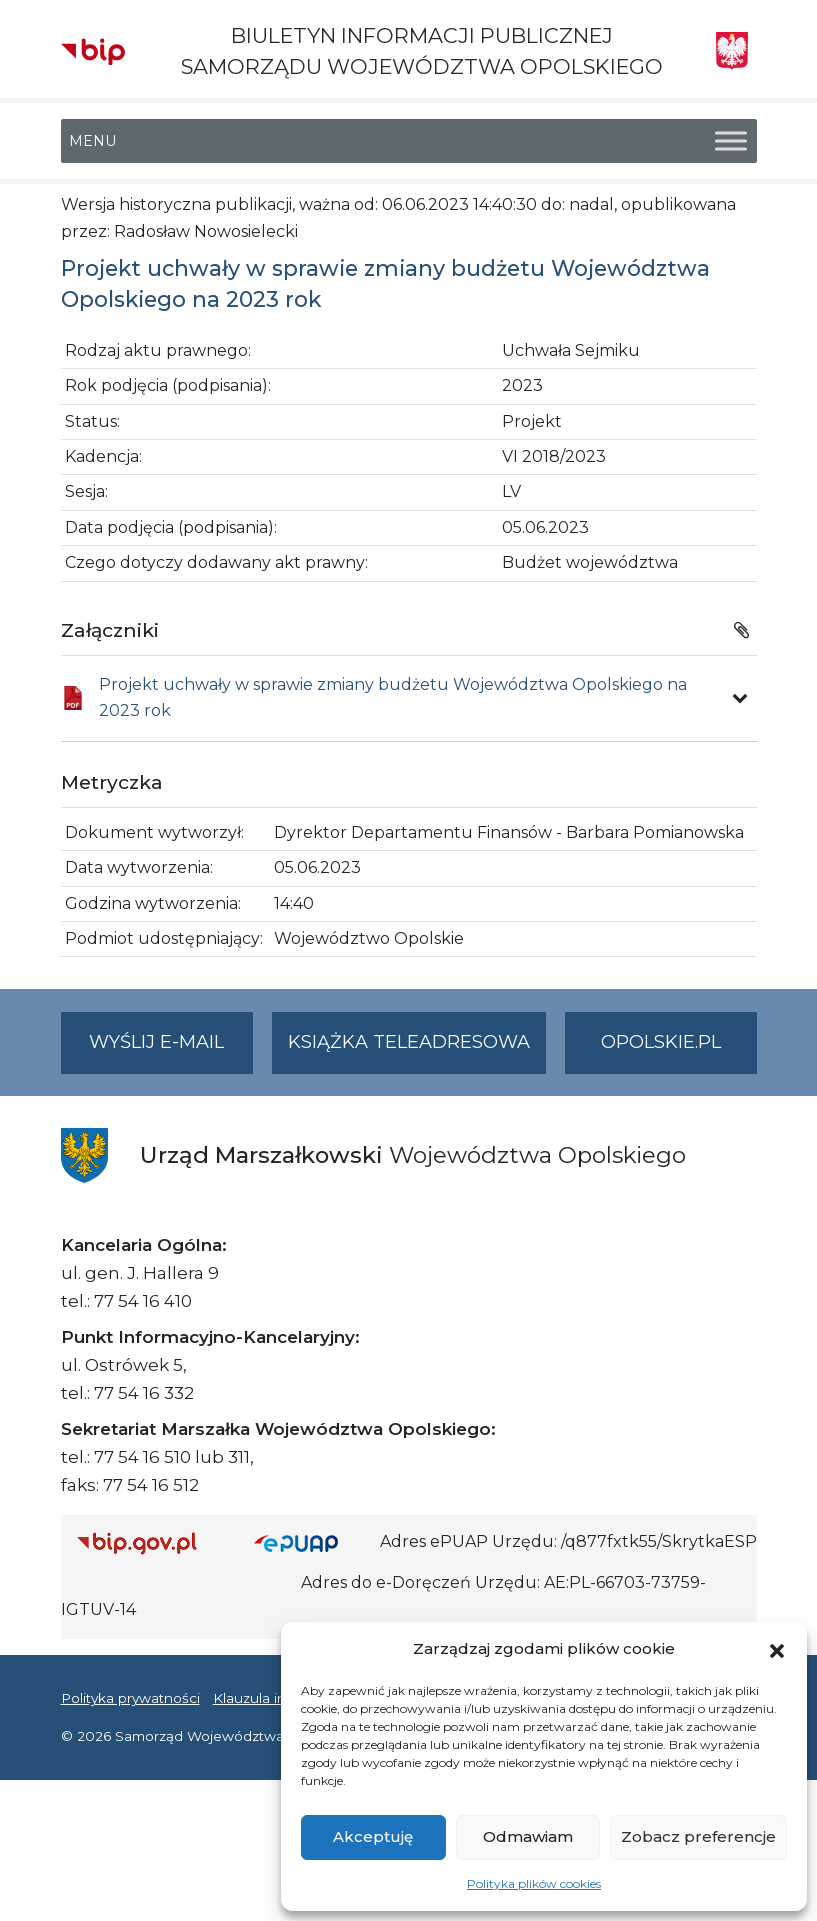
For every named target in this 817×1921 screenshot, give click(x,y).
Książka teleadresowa (409, 1042)
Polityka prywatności (130, 1698)
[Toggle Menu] (731, 141)
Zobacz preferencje (698, 1836)
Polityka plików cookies (534, 1883)
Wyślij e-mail (171, 1050)
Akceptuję (373, 1836)
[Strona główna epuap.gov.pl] (309, 1542)
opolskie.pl (661, 1042)
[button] (777, 1649)
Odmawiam (528, 1836)
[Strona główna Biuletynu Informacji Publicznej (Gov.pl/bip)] (150, 1542)
